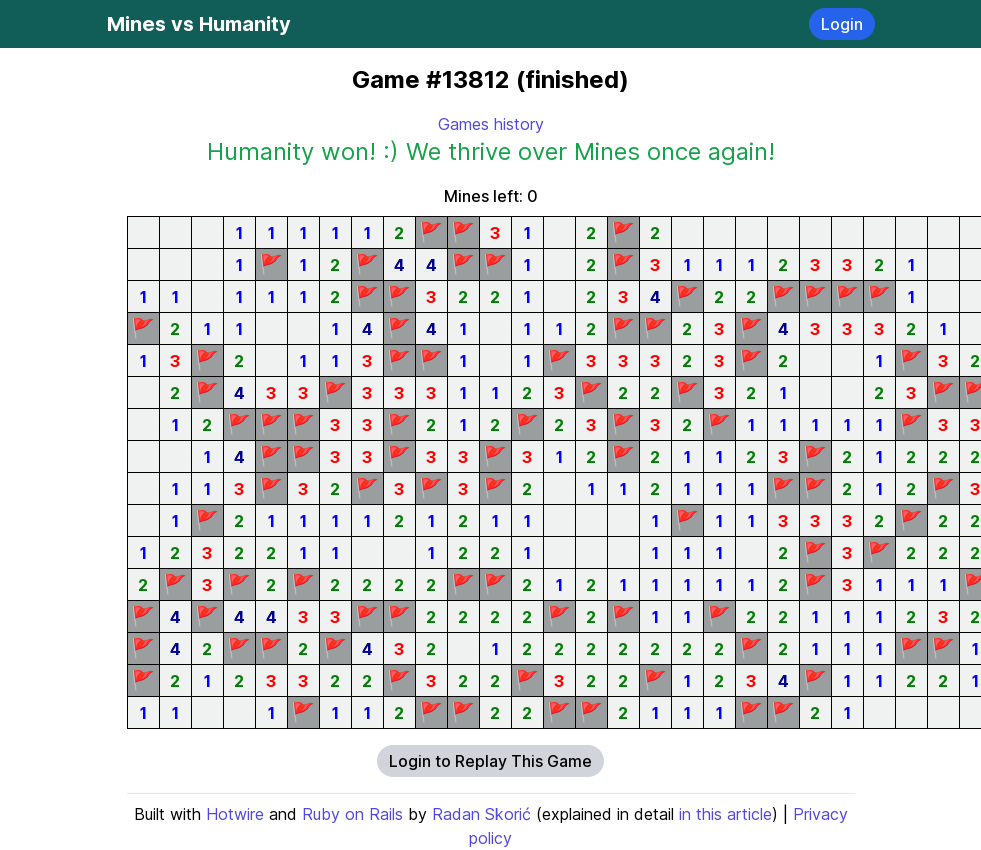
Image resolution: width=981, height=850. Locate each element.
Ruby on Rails (352, 814)
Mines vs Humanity (199, 24)
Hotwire (235, 814)
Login (842, 24)
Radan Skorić (481, 814)
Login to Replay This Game (490, 761)
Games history (491, 124)
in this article (725, 814)
